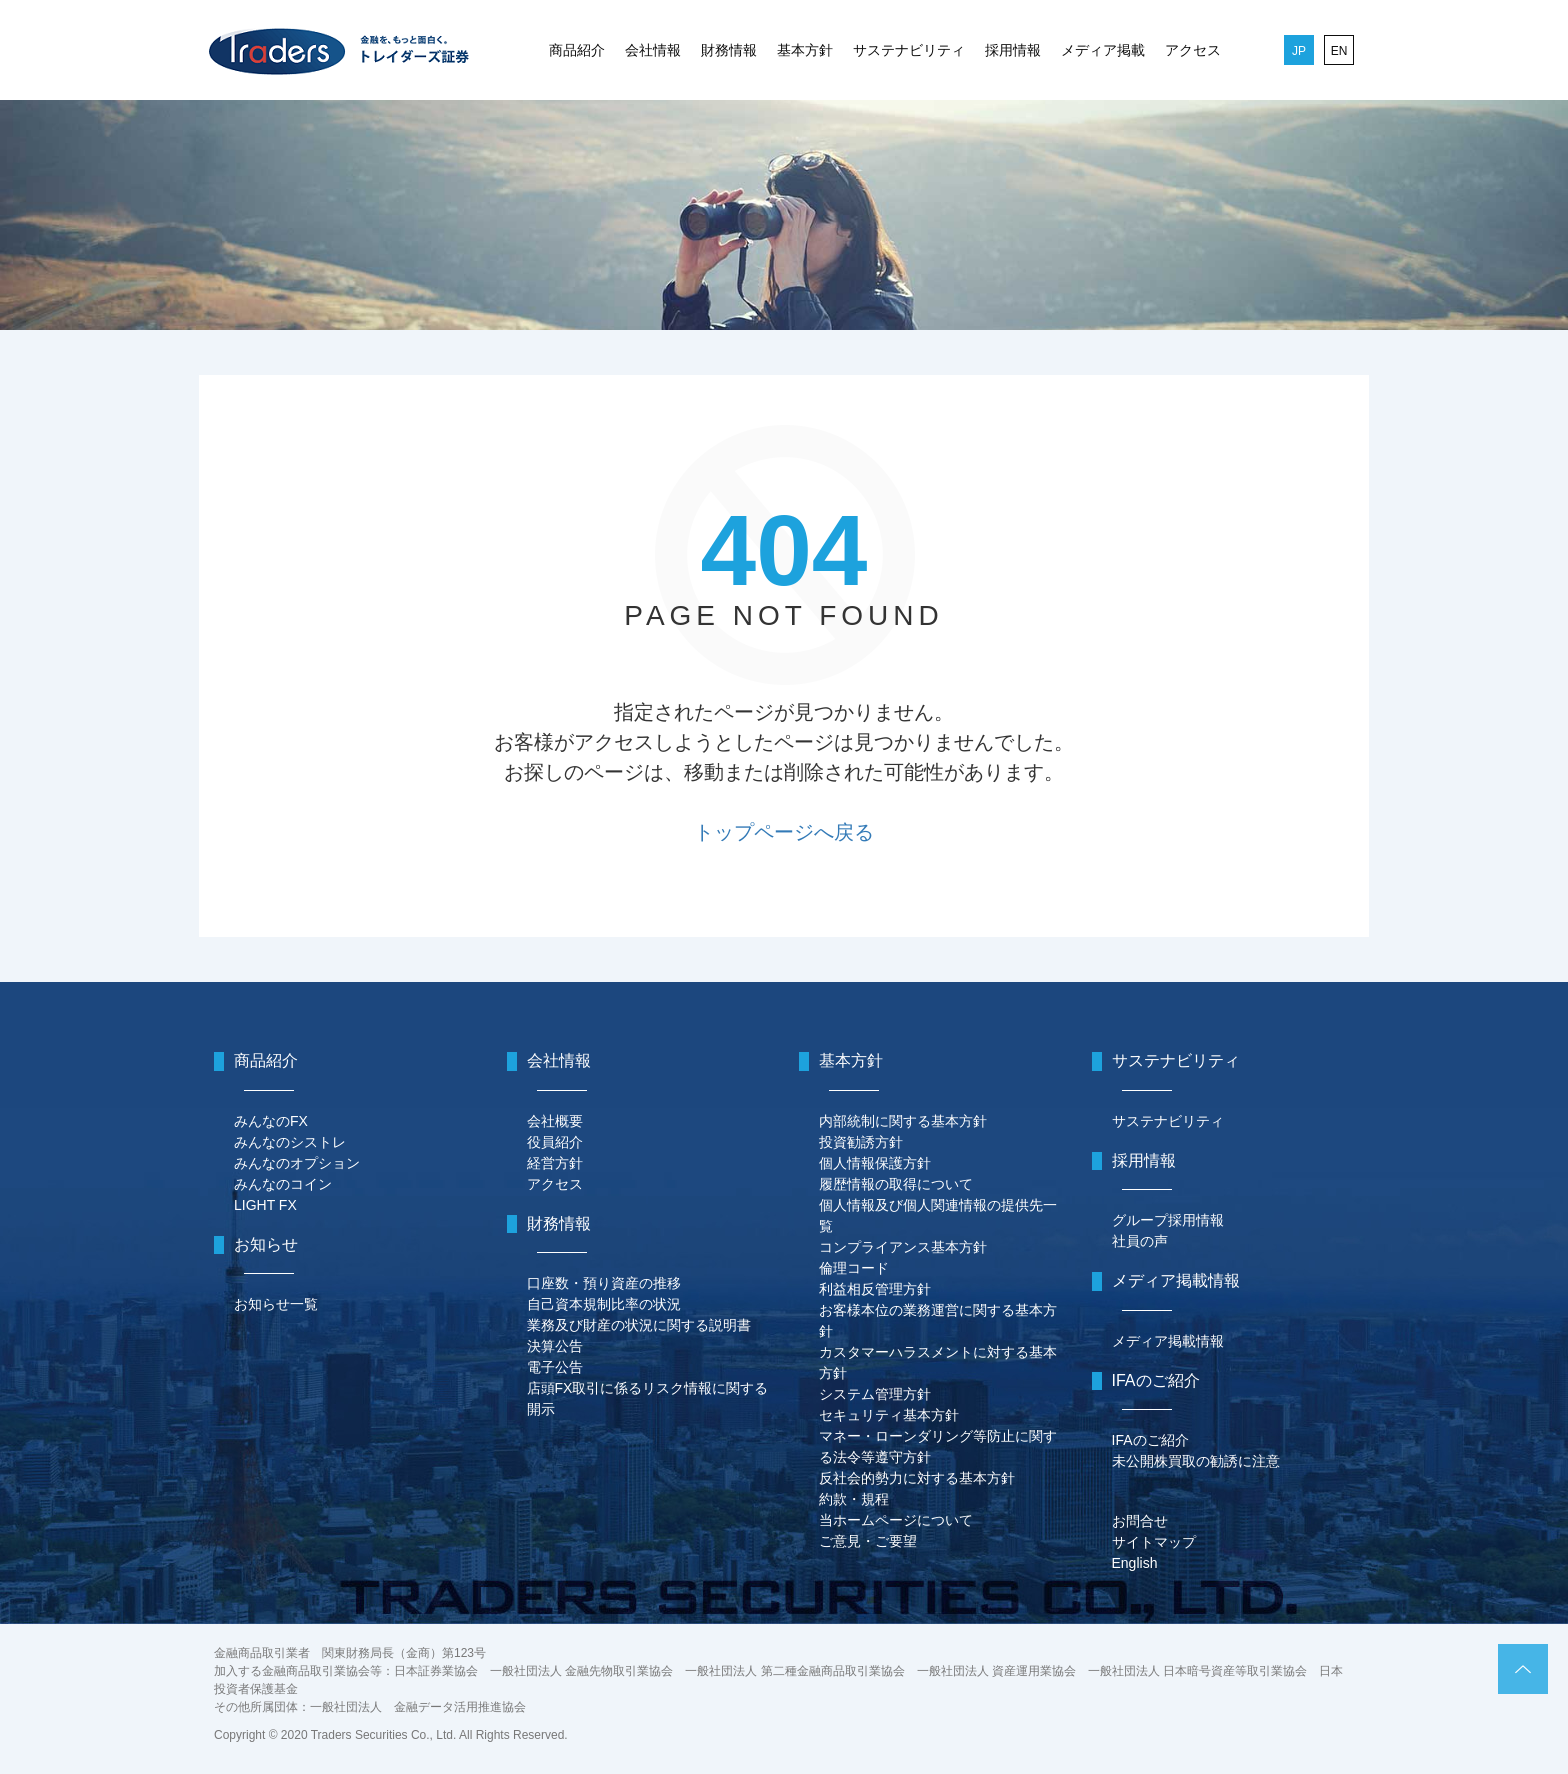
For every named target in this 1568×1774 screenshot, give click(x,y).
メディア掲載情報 (1168, 1341)
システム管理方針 (875, 1394)
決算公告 (555, 1346)
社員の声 (1140, 1241)
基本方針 (805, 50)
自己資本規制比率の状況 (604, 1304)
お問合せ (1140, 1521)
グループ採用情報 (1168, 1220)
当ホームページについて (896, 1520)
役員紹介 (555, 1142)
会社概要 (555, 1121)
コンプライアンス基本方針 (903, 1247)
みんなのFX (271, 1121)
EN (1339, 51)
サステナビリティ (909, 50)
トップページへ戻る (784, 832)
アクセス (1193, 50)
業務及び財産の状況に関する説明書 (639, 1325)
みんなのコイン (283, 1184)
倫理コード (854, 1268)
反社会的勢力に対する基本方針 (917, 1478)
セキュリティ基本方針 (889, 1415)
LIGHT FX (265, 1205)
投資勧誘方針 (861, 1142)
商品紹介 (577, 50)
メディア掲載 (1103, 50)
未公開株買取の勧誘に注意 (1196, 1461)
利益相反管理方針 (875, 1289)
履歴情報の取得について (896, 1184)
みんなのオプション (297, 1163)
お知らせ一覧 (276, 1304)
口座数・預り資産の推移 (604, 1283)
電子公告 (555, 1367)
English (1135, 1563)
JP (1299, 51)
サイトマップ (1154, 1542)
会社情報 (653, 50)
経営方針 (555, 1163)
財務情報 (729, 50)
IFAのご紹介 (1150, 1440)
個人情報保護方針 (875, 1163)
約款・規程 (854, 1499)
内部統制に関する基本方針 (903, 1121)
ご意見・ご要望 (868, 1541)
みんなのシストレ (290, 1142)
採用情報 (1013, 50)
